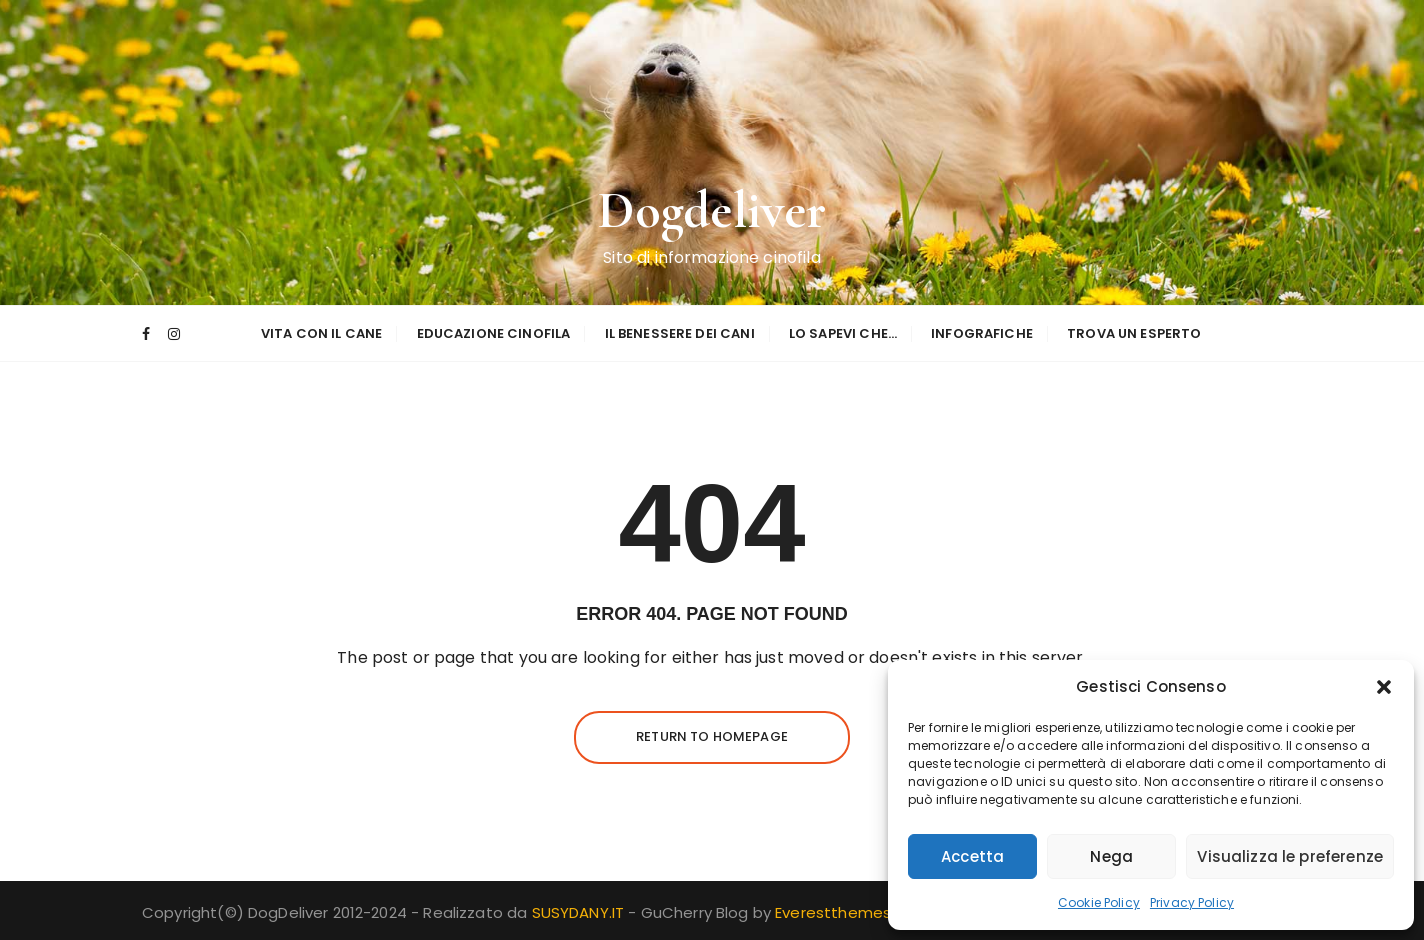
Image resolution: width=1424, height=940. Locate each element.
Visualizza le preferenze (1290, 856)
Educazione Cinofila (494, 333)
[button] (1384, 687)
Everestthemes (833, 912)
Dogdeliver (712, 210)
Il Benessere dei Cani (680, 333)
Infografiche (982, 333)
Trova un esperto (1134, 333)
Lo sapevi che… (843, 333)
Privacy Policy (1192, 902)
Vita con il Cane (321, 333)
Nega (1111, 856)
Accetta (972, 856)
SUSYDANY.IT (580, 912)
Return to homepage (712, 736)
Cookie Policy (1099, 902)
